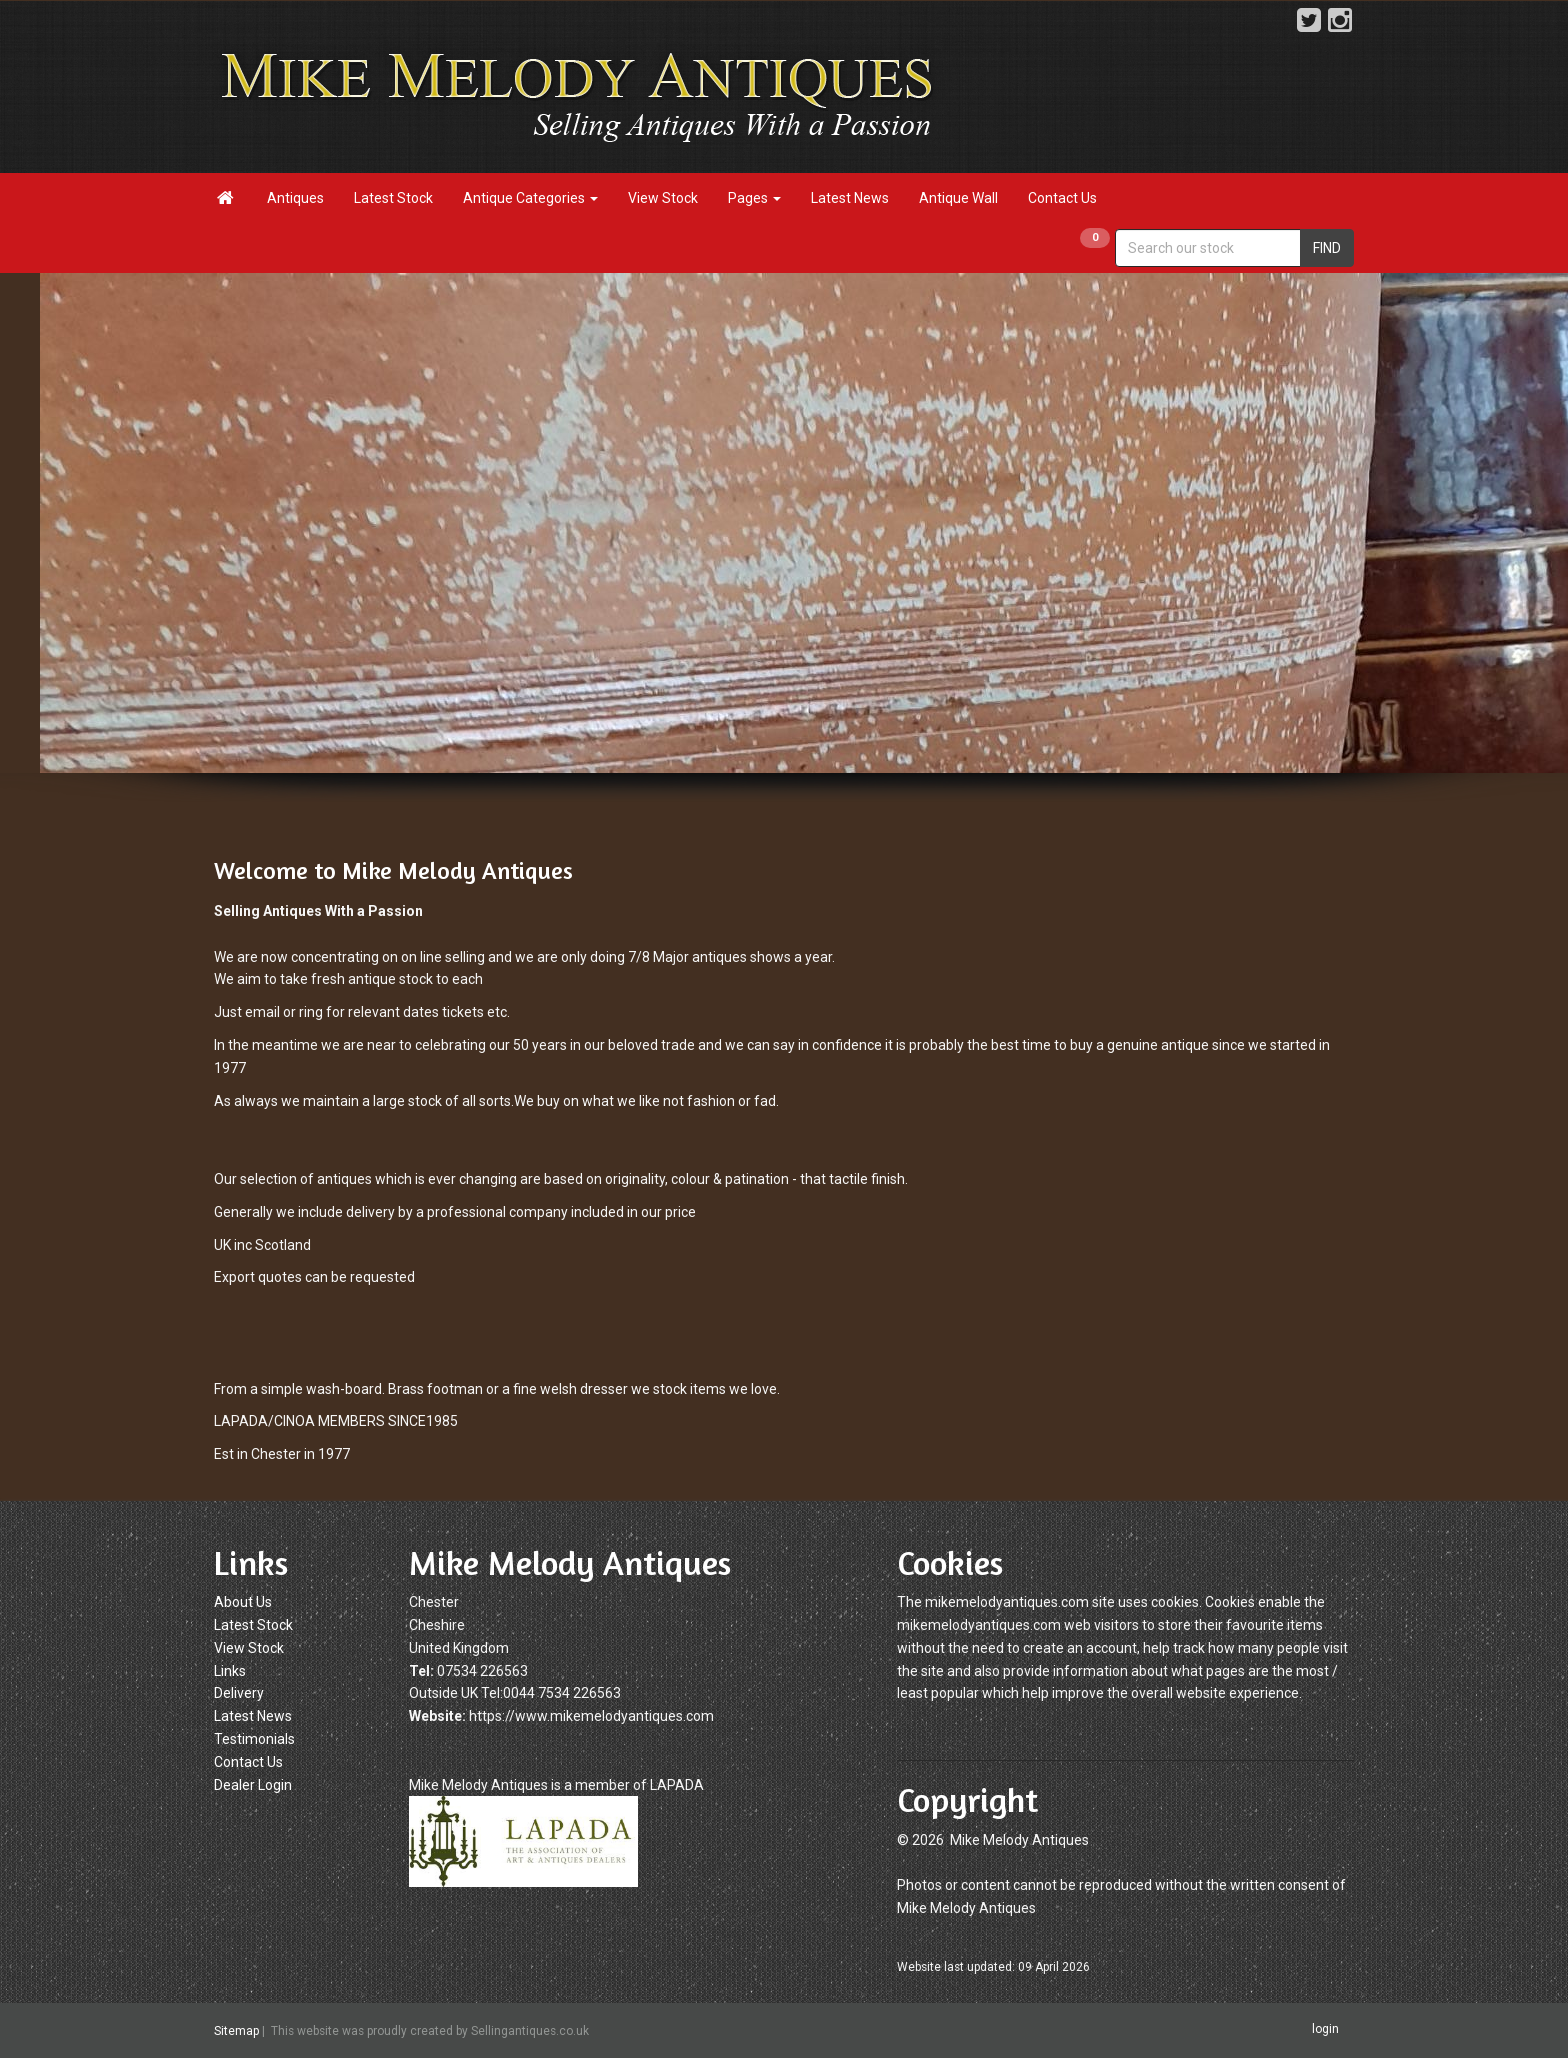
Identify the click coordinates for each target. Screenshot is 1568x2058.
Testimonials (254, 1739)
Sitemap (236, 2031)
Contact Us (1062, 198)
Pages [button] (754, 198)
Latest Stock (393, 198)
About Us (243, 1602)
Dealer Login (253, 1785)
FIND (1327, 248)
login (1325, 2029)
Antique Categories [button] (530, 198)
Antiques (295, 198)
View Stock (663, 198)
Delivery (239, 1693)
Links (230, 1671)
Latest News (850, 198)
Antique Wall (958, 198)
